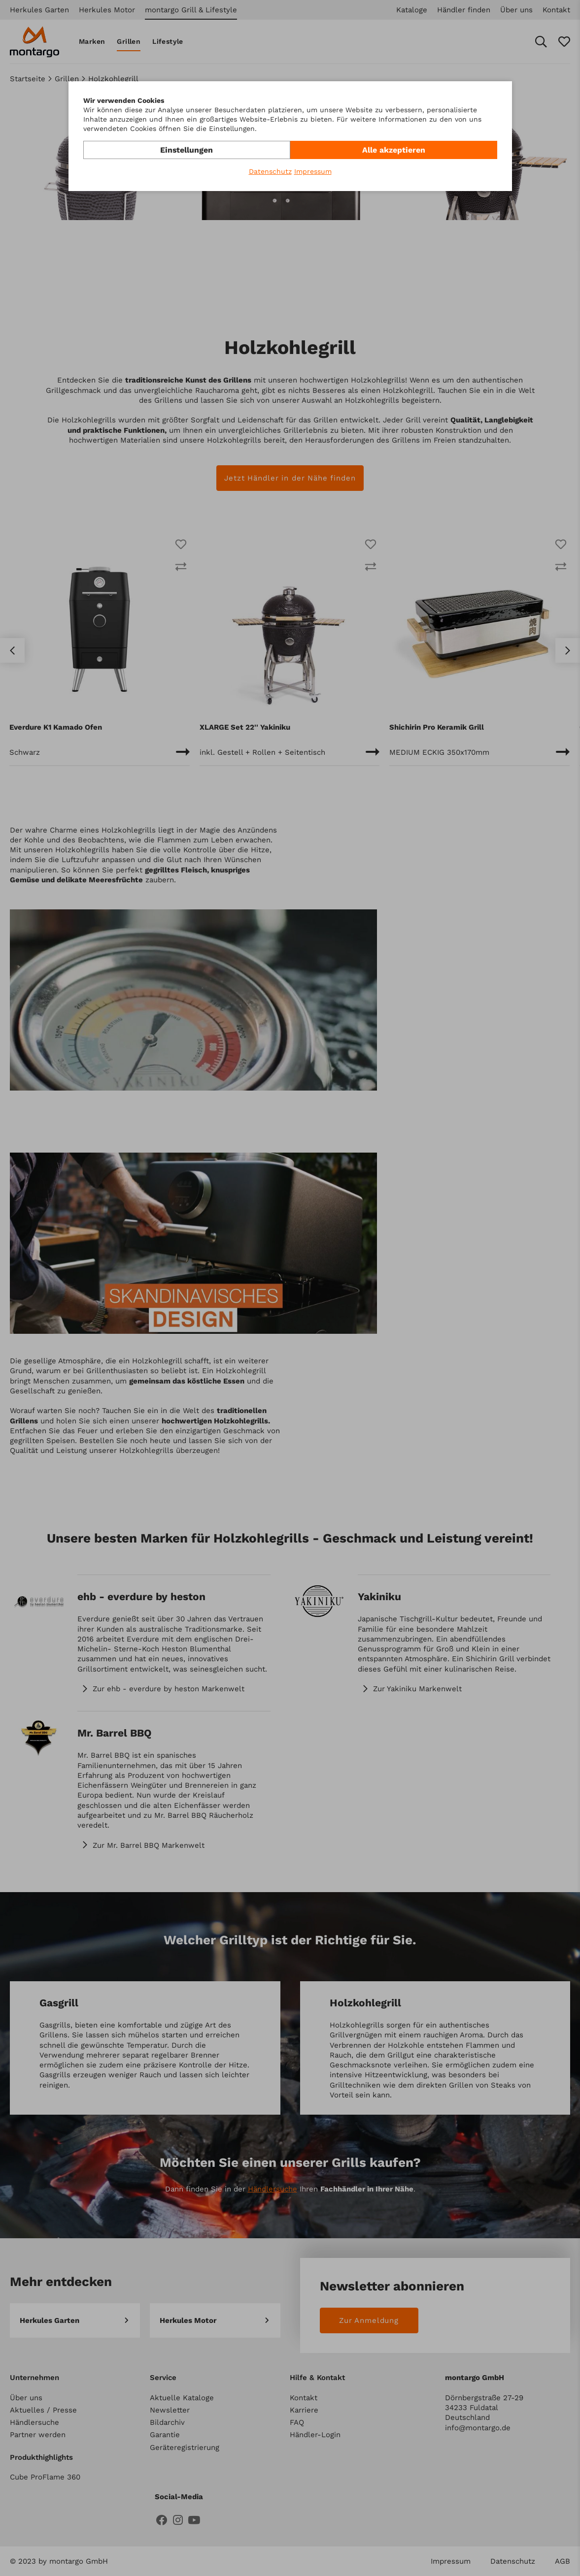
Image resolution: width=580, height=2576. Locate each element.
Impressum (313, 171)
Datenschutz (270, 171)
